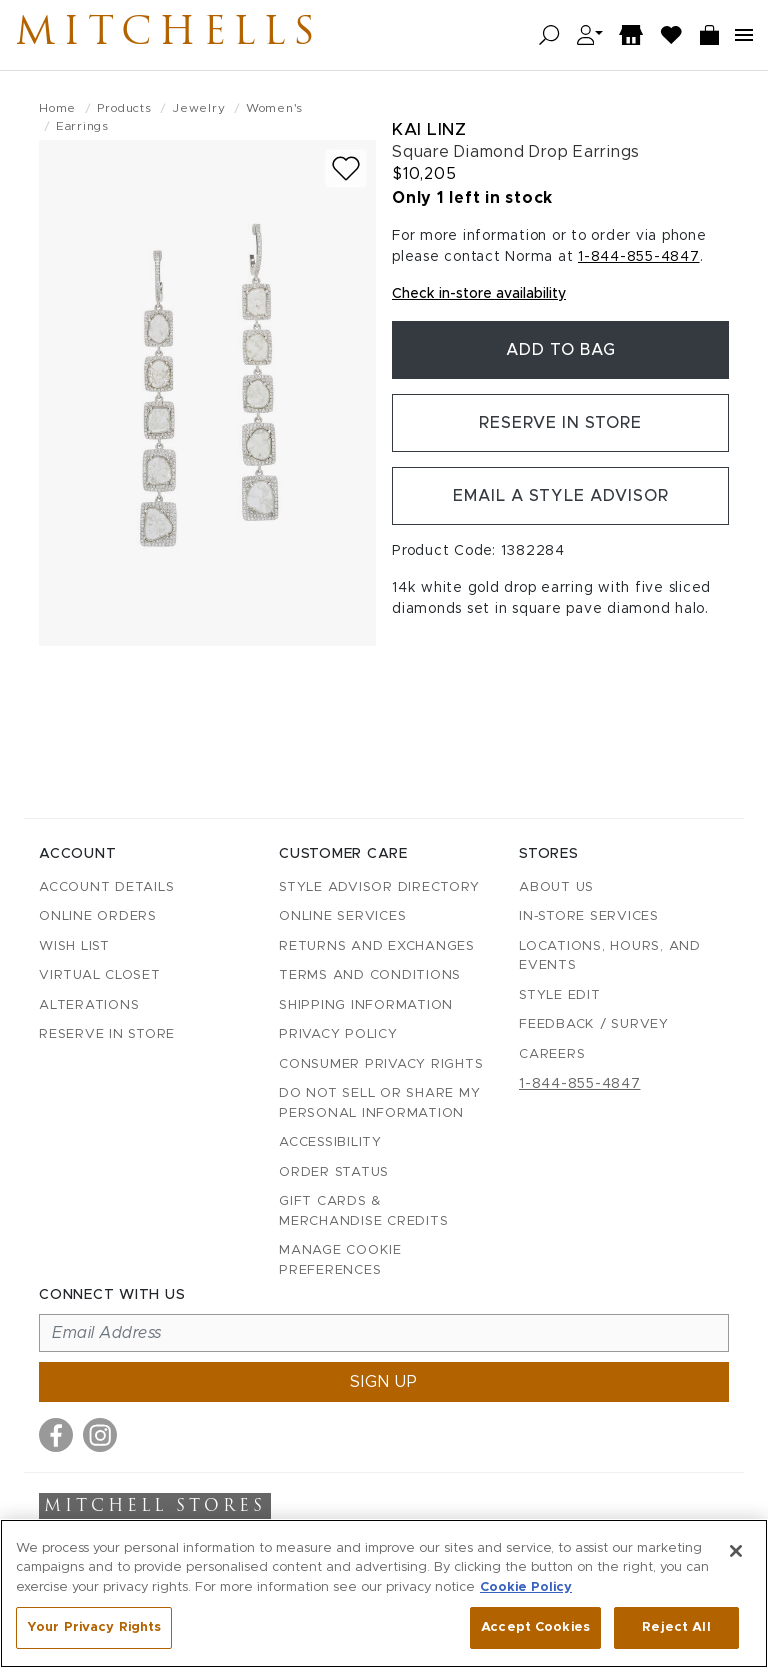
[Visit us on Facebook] (56, 1435)
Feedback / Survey (594, 1024)
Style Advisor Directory (379, 887)
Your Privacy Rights (94, 1627)
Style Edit (560, 995)
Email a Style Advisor (560, 496)
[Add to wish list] (346, 168)
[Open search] (549, 35)
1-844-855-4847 (639, 257)
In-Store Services (589, 916)
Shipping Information (366, 1005)
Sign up (384, 1382)
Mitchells (169, 35)
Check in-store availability (479, 294)
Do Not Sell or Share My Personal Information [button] (379, 1103)
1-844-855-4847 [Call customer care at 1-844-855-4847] (580, 1084)
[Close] (736, 1551)
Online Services (342, 916)
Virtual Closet (100, 975)
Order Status (334, 1172)
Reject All (676, 1627)
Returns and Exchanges (377, 946)
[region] (384, 1593)
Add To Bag (561, 350)
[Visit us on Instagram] (100, 1435)
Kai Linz (429, 129)
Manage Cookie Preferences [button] (340, 1260)
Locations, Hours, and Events (610, 956)
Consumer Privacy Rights (381, 1064)
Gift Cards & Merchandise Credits (363, 1211)
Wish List (74, 946)
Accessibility (330, 1142)
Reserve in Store (560, 423)
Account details (106, 887)
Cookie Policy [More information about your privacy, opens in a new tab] (526, 1587)
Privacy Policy (338, 1034)
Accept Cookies (535, 1627)
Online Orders (98, 916)
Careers (552, 1054)
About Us (556, 887)
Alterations (89, 1005)
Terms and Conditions (370, 975)
